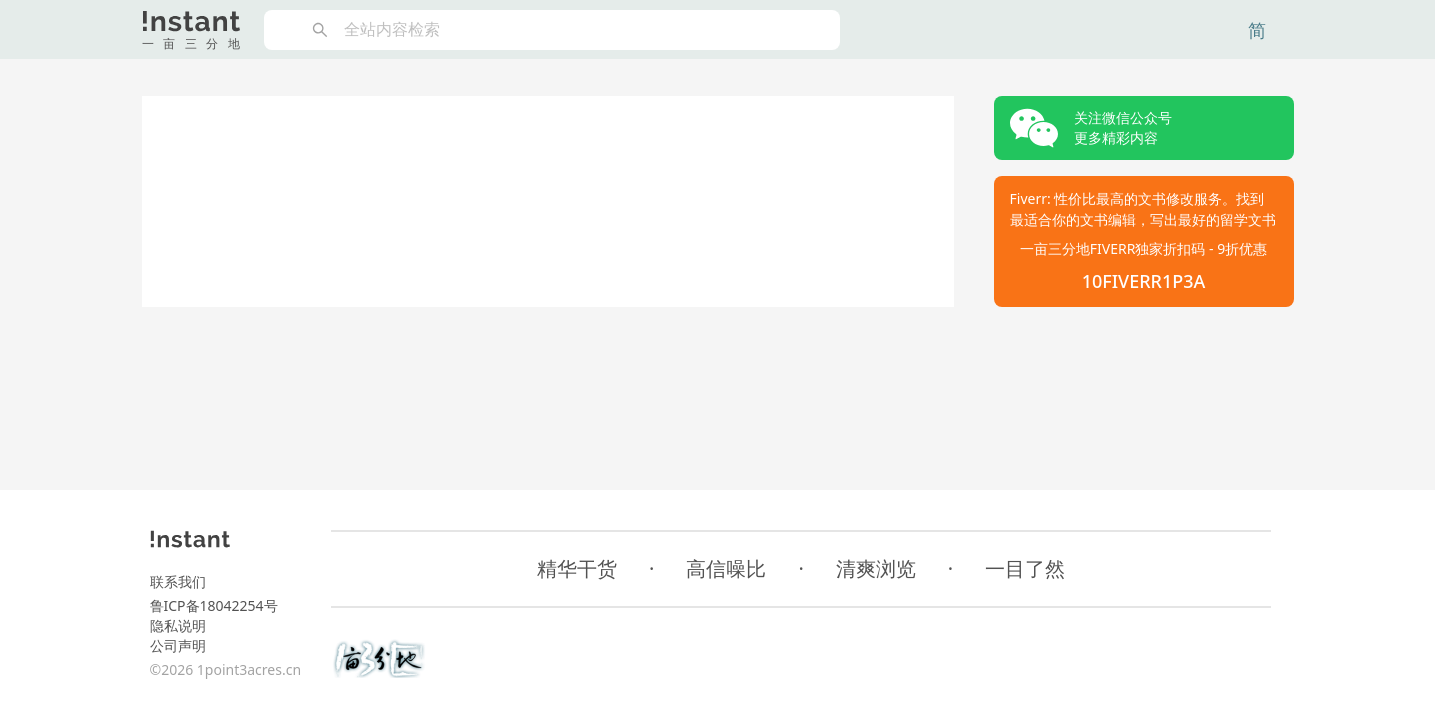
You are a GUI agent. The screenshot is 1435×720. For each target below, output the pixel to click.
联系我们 (178, 581)
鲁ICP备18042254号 (214, 605)
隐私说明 (178, 625)
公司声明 (178, 645)
